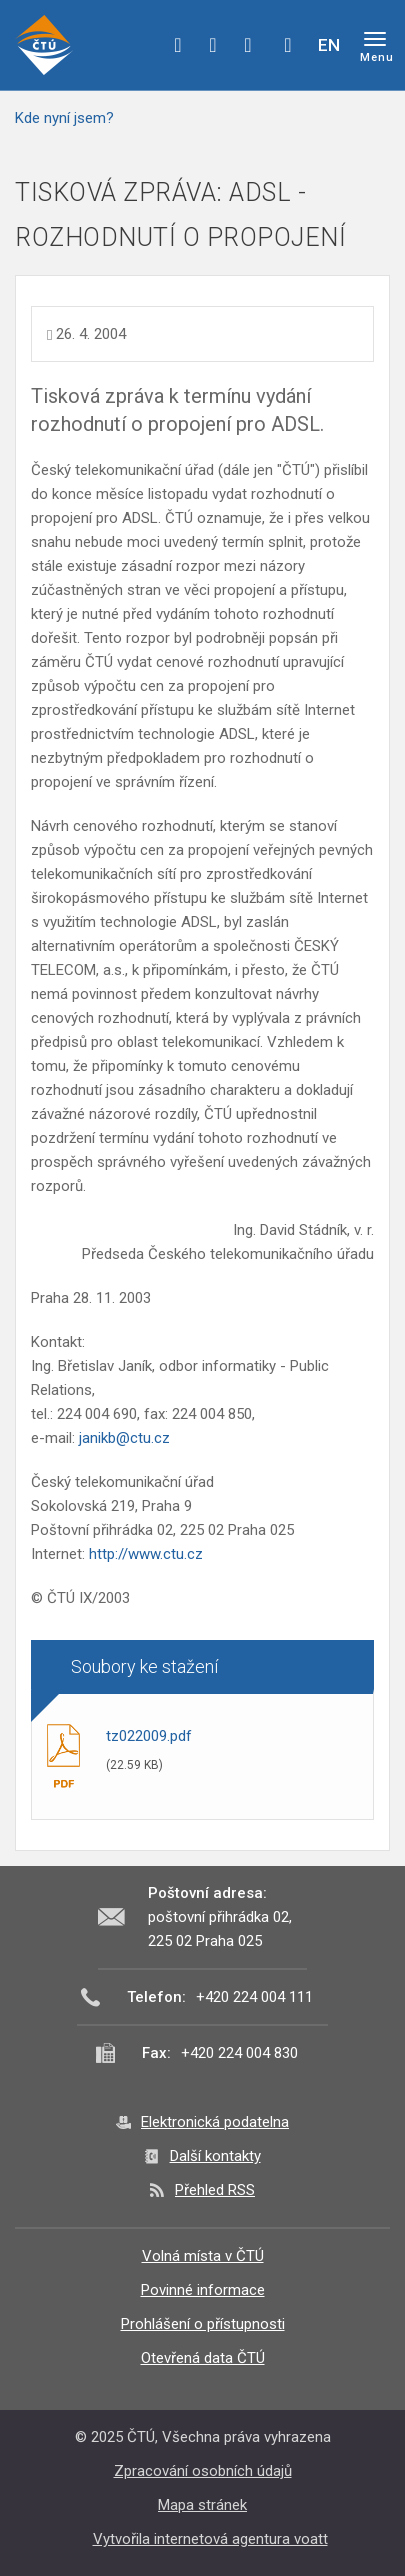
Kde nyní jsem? (64, 118)
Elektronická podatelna (215, 2122)
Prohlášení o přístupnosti (203, 2324)
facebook (178, 45)
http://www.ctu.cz (146, 1554)
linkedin (248, 45)
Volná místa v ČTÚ (203, 2256)
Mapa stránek (202, 2505)
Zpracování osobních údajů (203, 2471)
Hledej (288, 45)
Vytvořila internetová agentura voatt (210, 2539)
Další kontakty (215, 2156)
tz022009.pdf (149, 1736)
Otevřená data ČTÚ (203, 2358)
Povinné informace (203, 2290)
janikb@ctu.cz (124, 1438)
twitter (213, 45)
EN (329, 45)
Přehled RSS (215, 2190)
